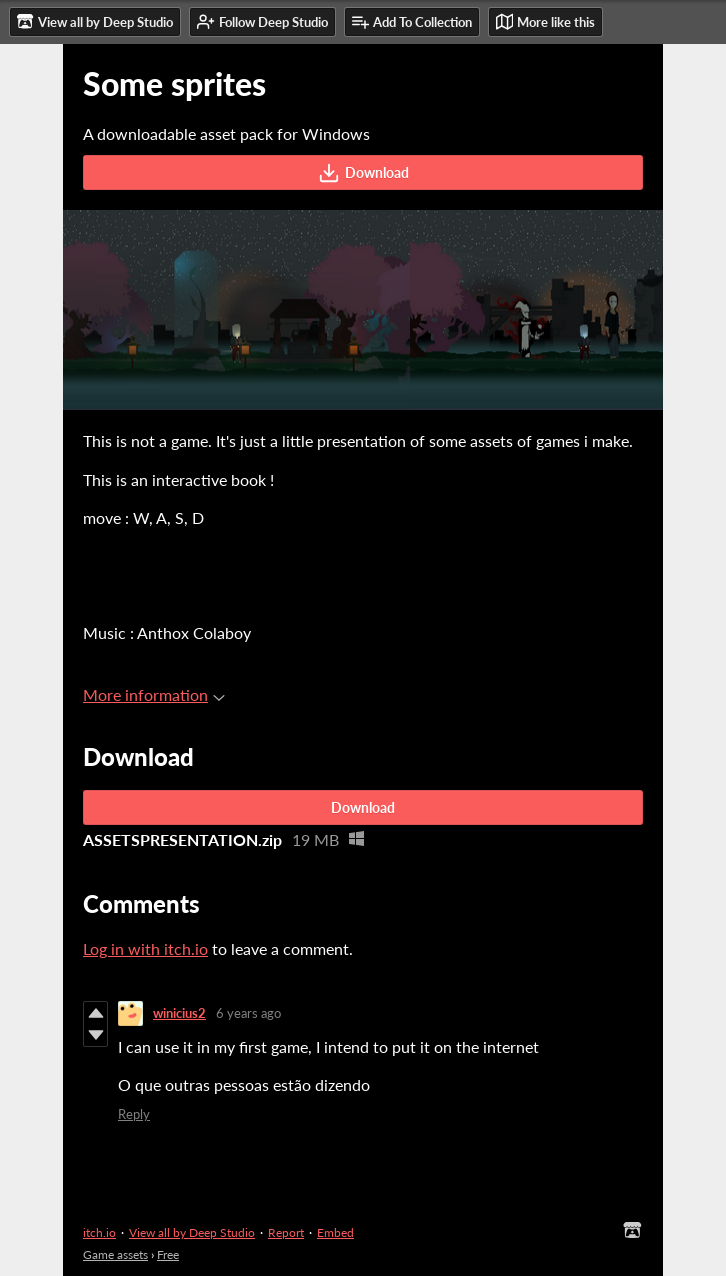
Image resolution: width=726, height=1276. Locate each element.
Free (168, 1254)
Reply (134, 1114)
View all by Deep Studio (192, 1232)
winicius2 (179, 1013)
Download (363, 173)
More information (154, 694)
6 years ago (248, 1013)
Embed (335, 1232)
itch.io (99, 1232)
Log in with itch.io (145, 948)
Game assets (115, 1254)
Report (286, 1232)
